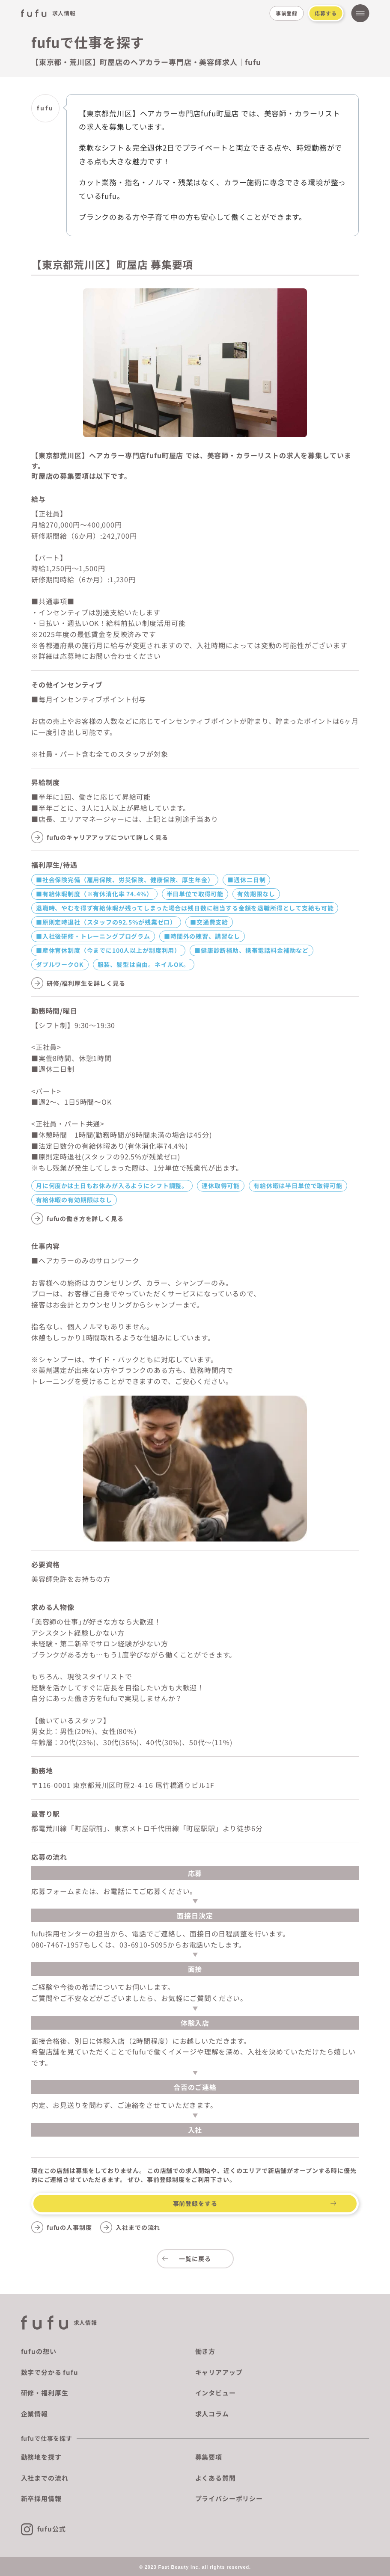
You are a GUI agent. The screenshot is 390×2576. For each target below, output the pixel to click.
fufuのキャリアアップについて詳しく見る (107, 837)
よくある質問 (215, 2477)
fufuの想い (39, 2351)
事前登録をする (195, 2203)
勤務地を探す (41, 2456)
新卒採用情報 (41, 2498)
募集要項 (208, 2456)
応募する (325, 13)
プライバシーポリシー (229, 2498)
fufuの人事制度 (69, 2227)
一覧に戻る (195, 2258)
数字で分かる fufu (49, 2372)
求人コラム (212, 2413)
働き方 (205, 2351)
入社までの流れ (138, 2227)
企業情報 (34, 2413)
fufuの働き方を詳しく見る (85, 1218)
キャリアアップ (219, 2372)
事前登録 (287, 13)
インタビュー (215, 2392)
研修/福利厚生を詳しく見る (86, 983)
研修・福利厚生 (44, 2392)
